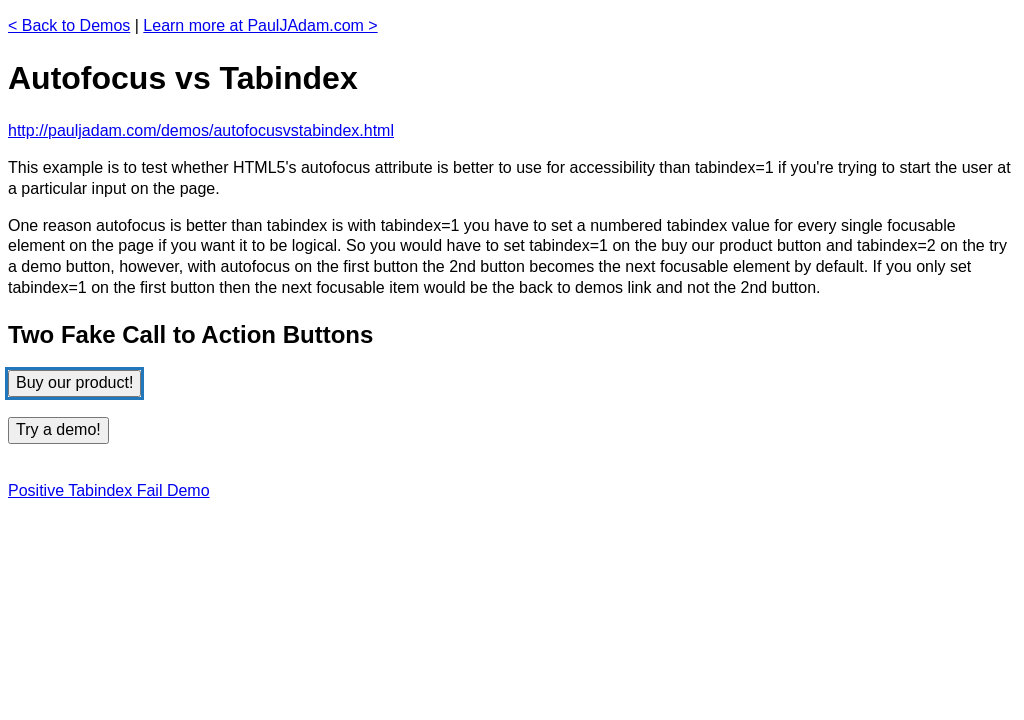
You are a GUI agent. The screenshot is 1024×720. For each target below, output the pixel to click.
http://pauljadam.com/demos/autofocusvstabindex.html (201, 130)
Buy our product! (74, 382)
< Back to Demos (69, 25)
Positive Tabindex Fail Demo (109, 490)
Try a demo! (58, 429)
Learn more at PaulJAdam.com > (260, 25)
